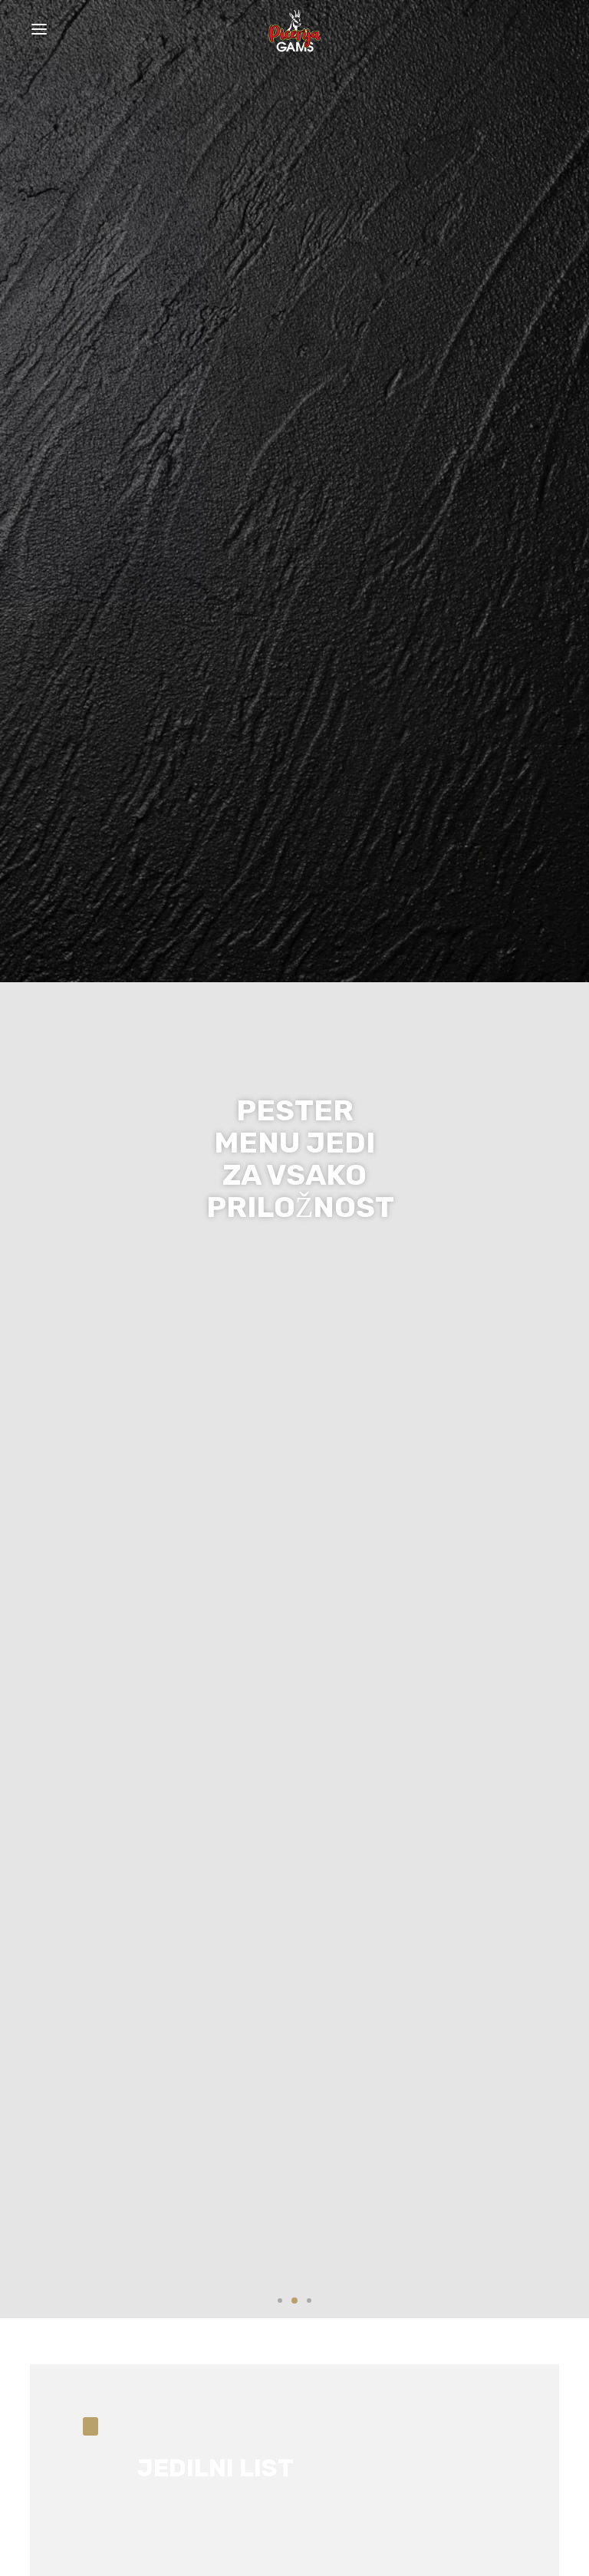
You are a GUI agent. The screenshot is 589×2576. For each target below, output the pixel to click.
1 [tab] (280, 2300)
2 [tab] (294, 2300)
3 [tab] (309, 2300)
